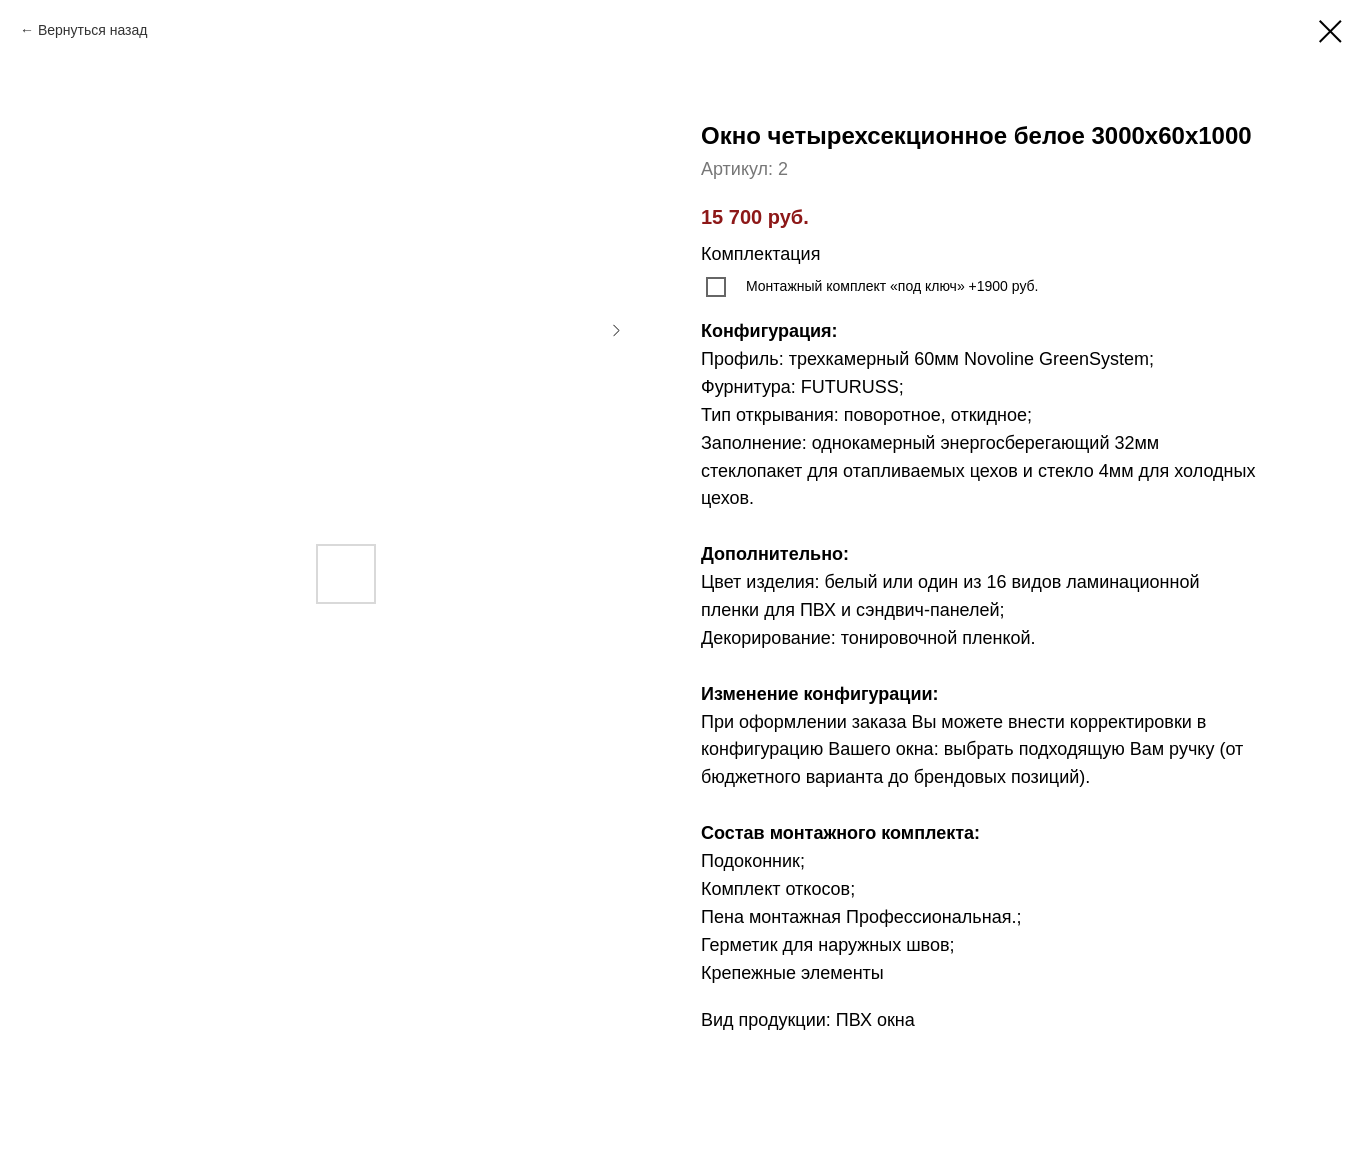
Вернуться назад (93, 30)
